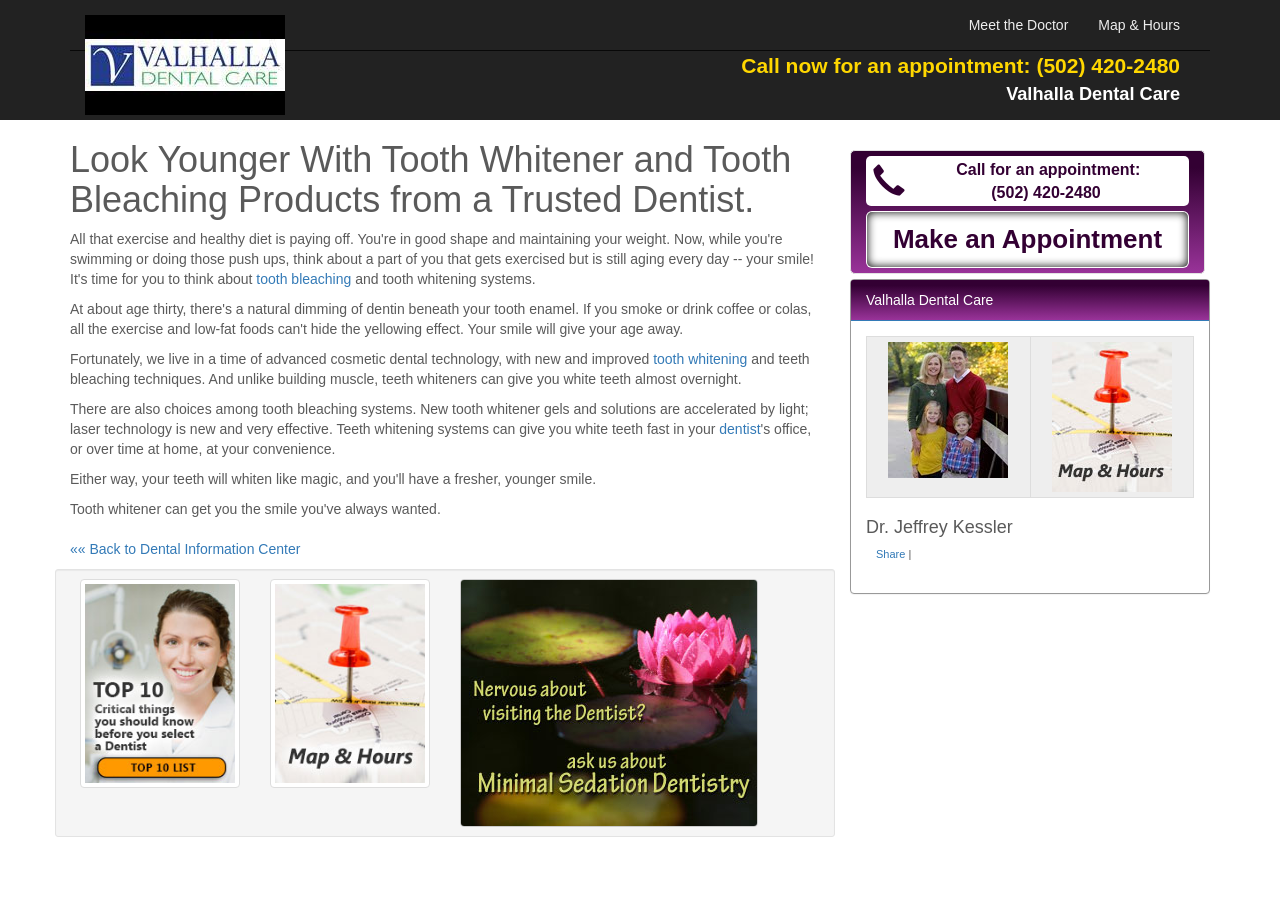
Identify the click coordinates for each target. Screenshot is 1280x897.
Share (890, 554)
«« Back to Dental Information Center (185, 549)
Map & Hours (1139, 25)
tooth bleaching (303, 279)
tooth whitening (700, 359)
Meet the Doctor (1019, 25)
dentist (739, 429)
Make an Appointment (1027, 239)
